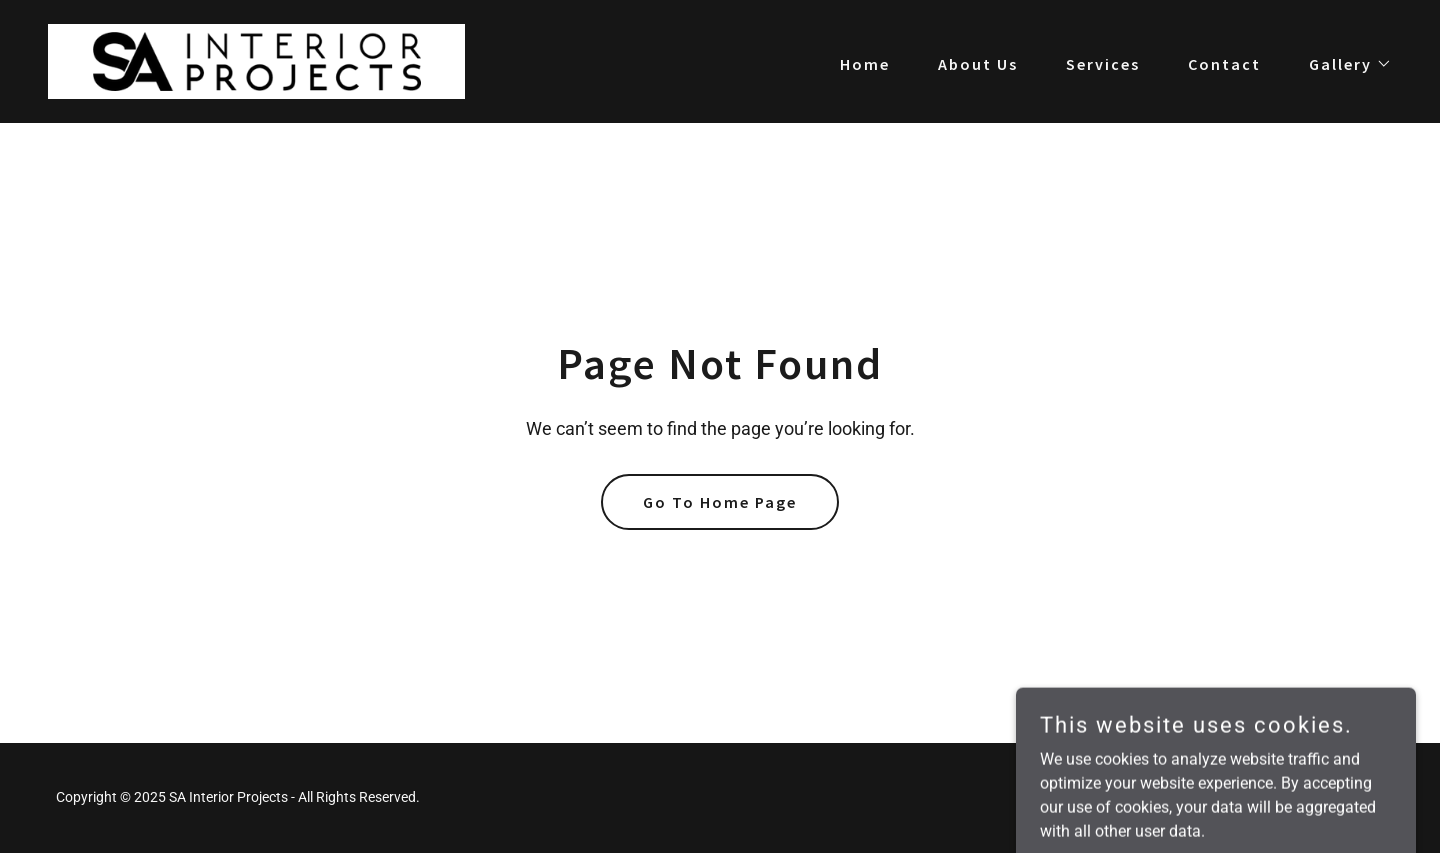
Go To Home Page (720, 502)
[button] (1342, 64)
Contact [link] (1224, 64)
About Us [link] (978, 64)
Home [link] (865, 64)
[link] (256, 60)
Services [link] (1103, 64)
